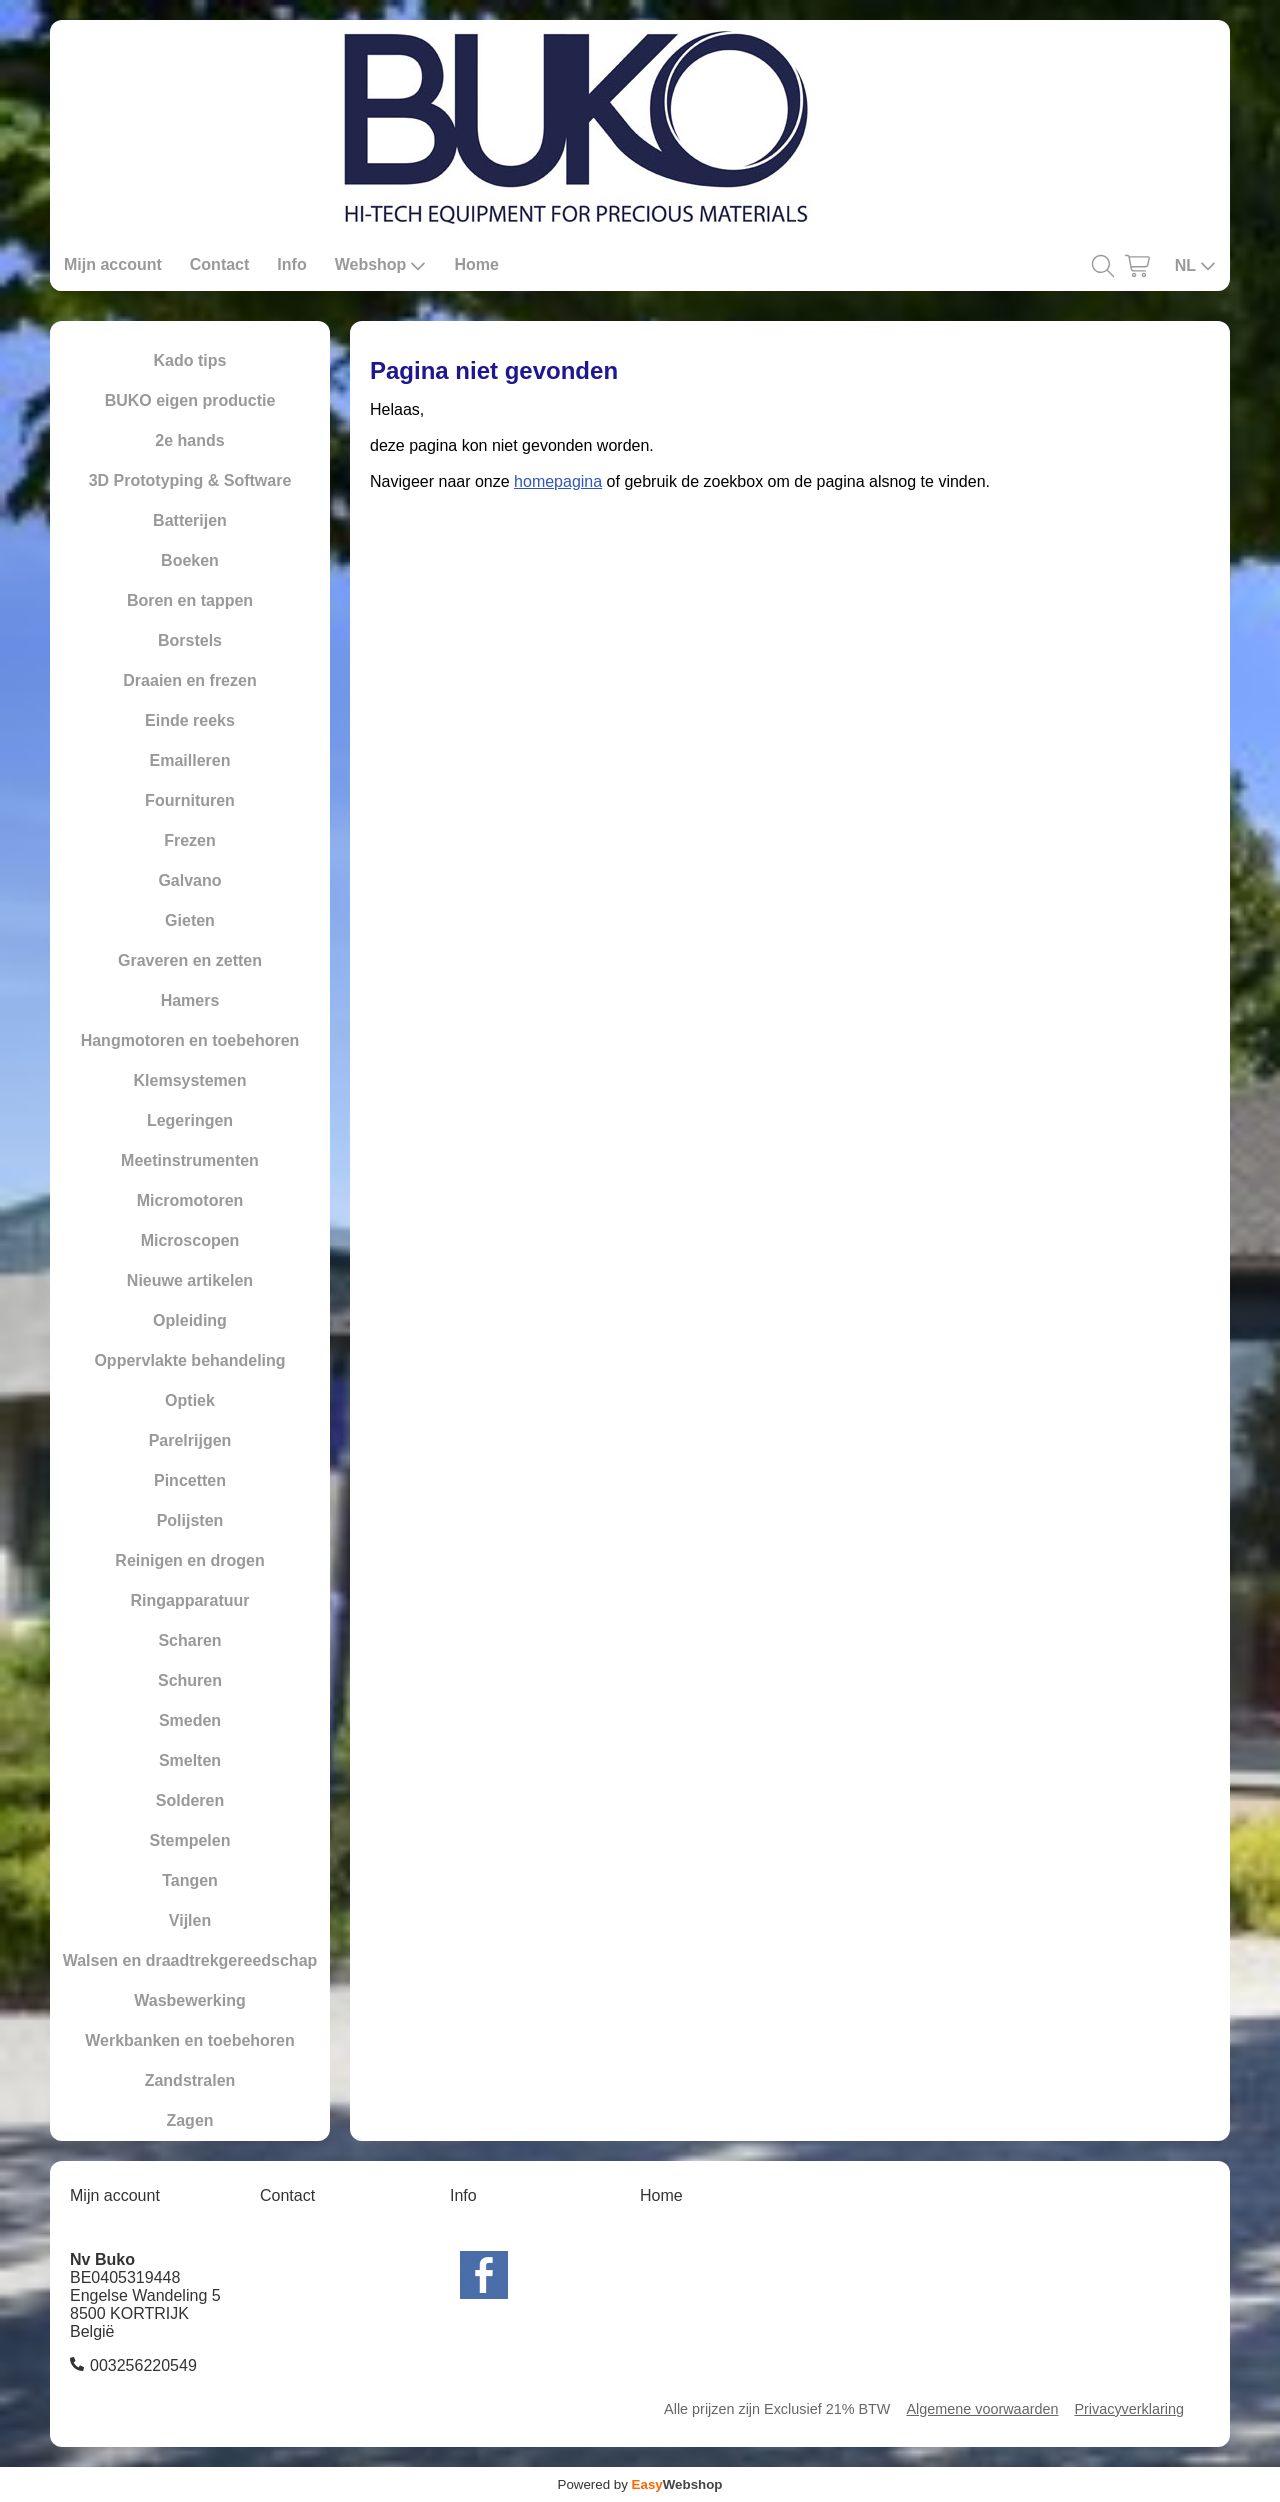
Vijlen (190, 1920)
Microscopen (190, 1240)
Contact (220, 264)
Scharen (189, 1640)
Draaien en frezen (189, 680)
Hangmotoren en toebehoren (190, 1040)
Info (291, 264)
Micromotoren (190, 1200)
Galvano (189, 880)
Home (476, 264)
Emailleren (190, 760)
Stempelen (190, 1840)
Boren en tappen (190, 600)
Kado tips (190, 360)
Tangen (190, 1880)
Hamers (190, 1000)
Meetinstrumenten (190, 1160)
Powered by (640, 2484)
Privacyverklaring (1129, 2409)
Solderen (190, 1800)
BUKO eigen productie (190, 400)
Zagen (189, 2120)
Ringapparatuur (189, 1600)
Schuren (190, 1680)
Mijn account (113, 264)
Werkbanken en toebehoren (190, 2040)
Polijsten (190, 1520)
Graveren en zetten (190, 960)
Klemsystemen (190, 1080)
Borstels (190, 640)
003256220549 (143, 2365)
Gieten (190, 920)
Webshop (381, 265)
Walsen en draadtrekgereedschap (190, 1960)
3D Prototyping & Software (190, 480)
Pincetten (190, 1480)
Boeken (190, 560)
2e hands (189, 440)
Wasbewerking (189, 2000)
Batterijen (190, 520)
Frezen (190, 840)
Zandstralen (190, 2080)
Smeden (190, 1720)
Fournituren (190, 800)
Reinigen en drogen (189, 1560)
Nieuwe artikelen (190, 1280)
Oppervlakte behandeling (189, 1360)
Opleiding (190, 1320)
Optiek (190, 1400)
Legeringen (190, 1120)
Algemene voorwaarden (982, 2409)
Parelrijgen (190, 1440)
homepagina (558, 481)
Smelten (190, 1760)
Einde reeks (190, 720)
